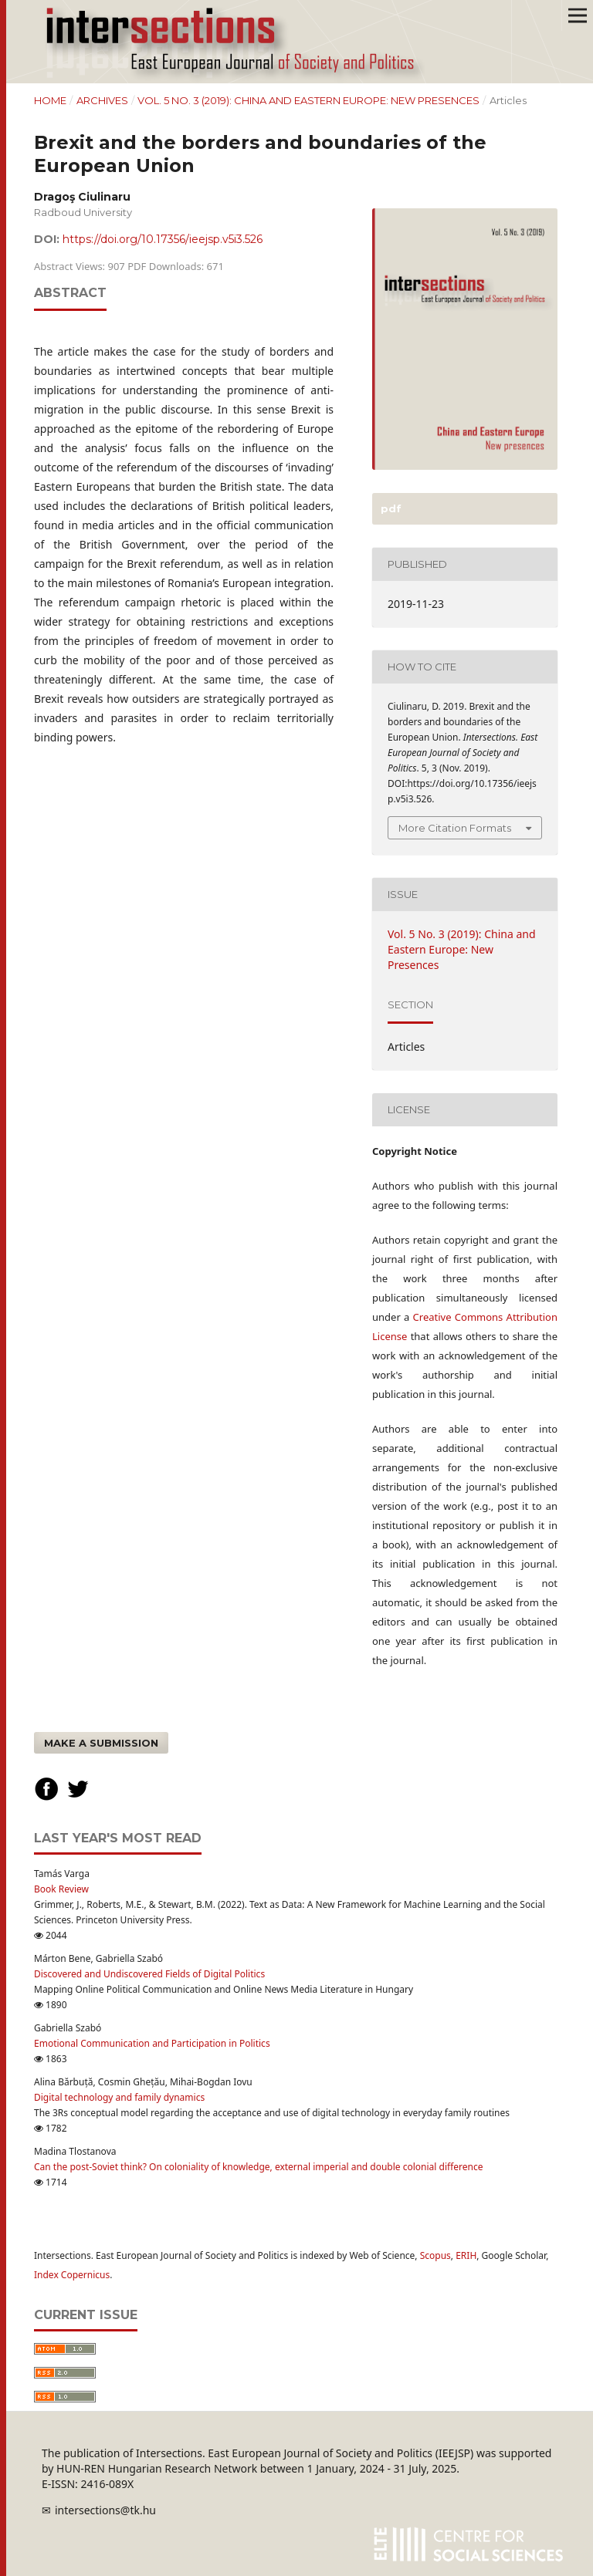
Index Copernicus (72, 2274)
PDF (390, 508)
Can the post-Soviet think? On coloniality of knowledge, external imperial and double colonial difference (258, 2166)
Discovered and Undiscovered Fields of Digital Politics (149, 1973)
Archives (102, 100)
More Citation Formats (454, 828)
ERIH (466, 2255)
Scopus (435, 2255)
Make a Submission (101, 1743)
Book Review (61, 1889)
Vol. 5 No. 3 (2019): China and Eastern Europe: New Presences (308, 100)
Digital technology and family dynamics (119, 2097)
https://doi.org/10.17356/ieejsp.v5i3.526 (163, 239)
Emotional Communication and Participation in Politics (152, 2043)
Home (50, 100)
